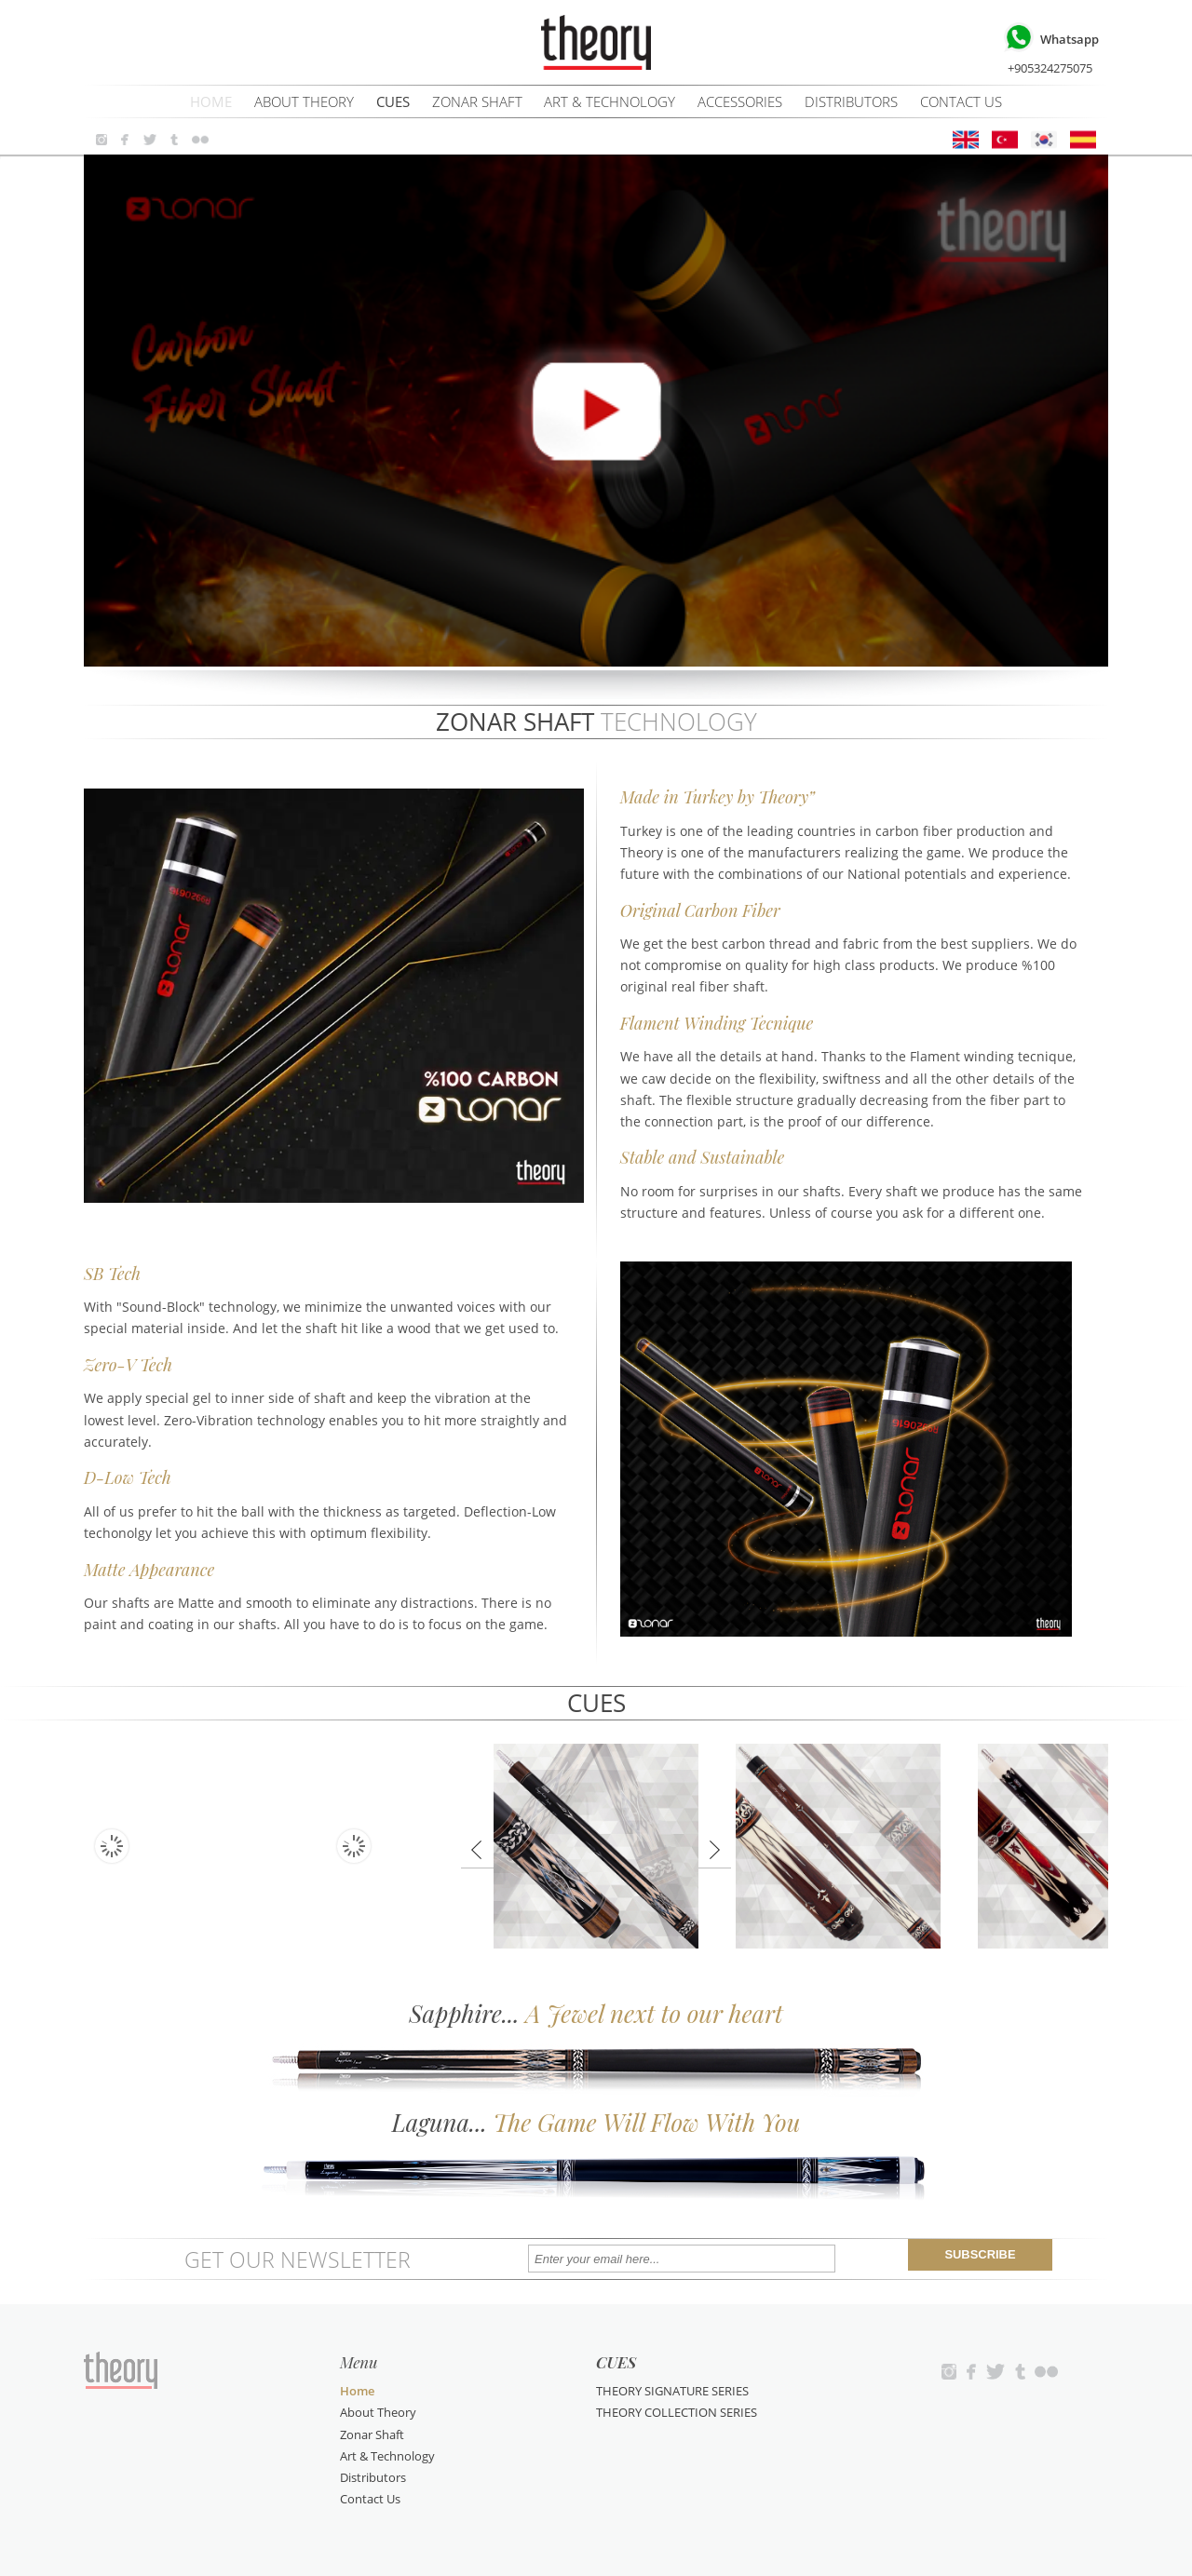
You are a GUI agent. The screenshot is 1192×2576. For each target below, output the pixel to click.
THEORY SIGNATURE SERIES (672, 2390)
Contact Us (961, 101)
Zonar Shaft (477, 101)
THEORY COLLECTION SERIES (676, 2412)
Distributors (851, 101)
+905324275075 (1049, 47)
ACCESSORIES (740, 101)
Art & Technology (609, 101)
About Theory (304, 101)
